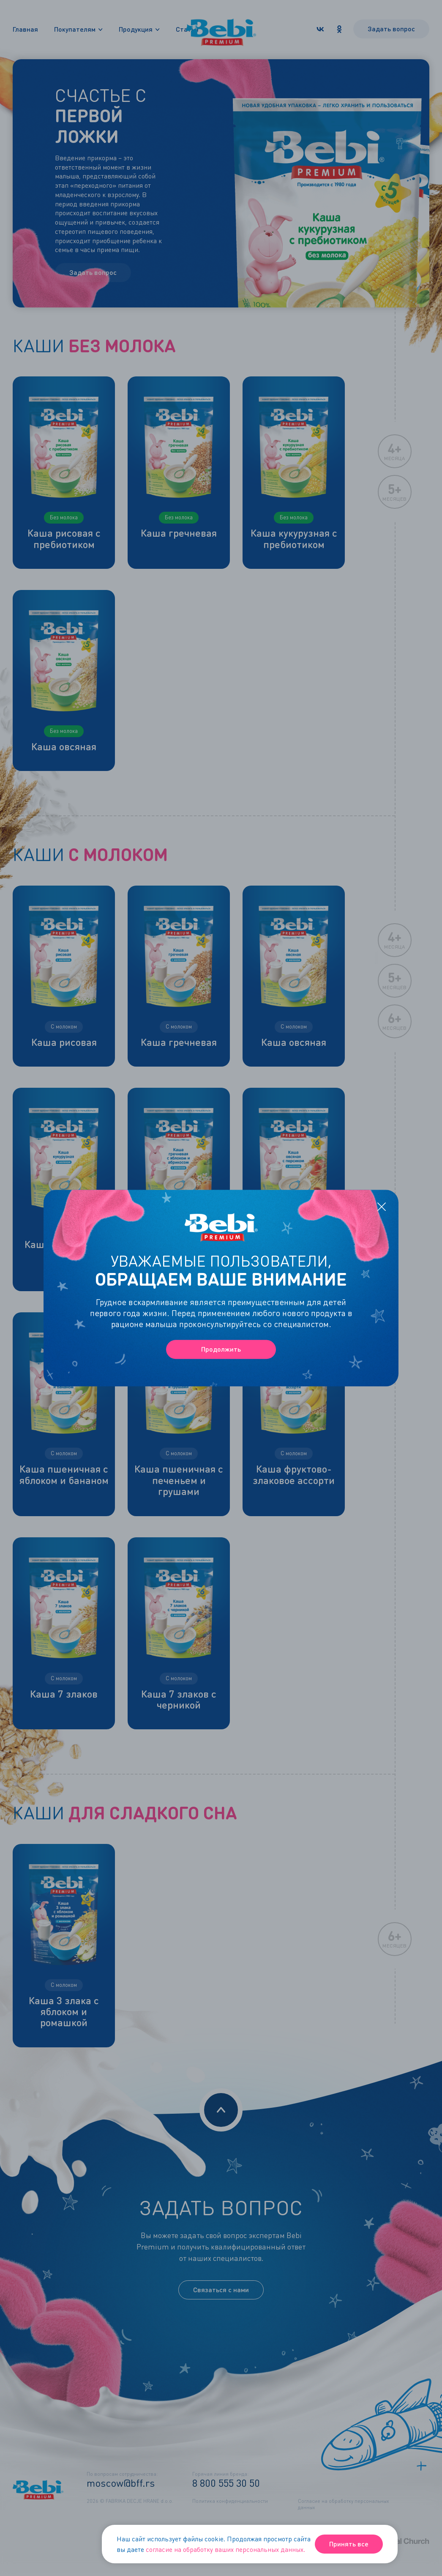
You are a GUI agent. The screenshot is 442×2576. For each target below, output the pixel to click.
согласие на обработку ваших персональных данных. (225, 2549)
